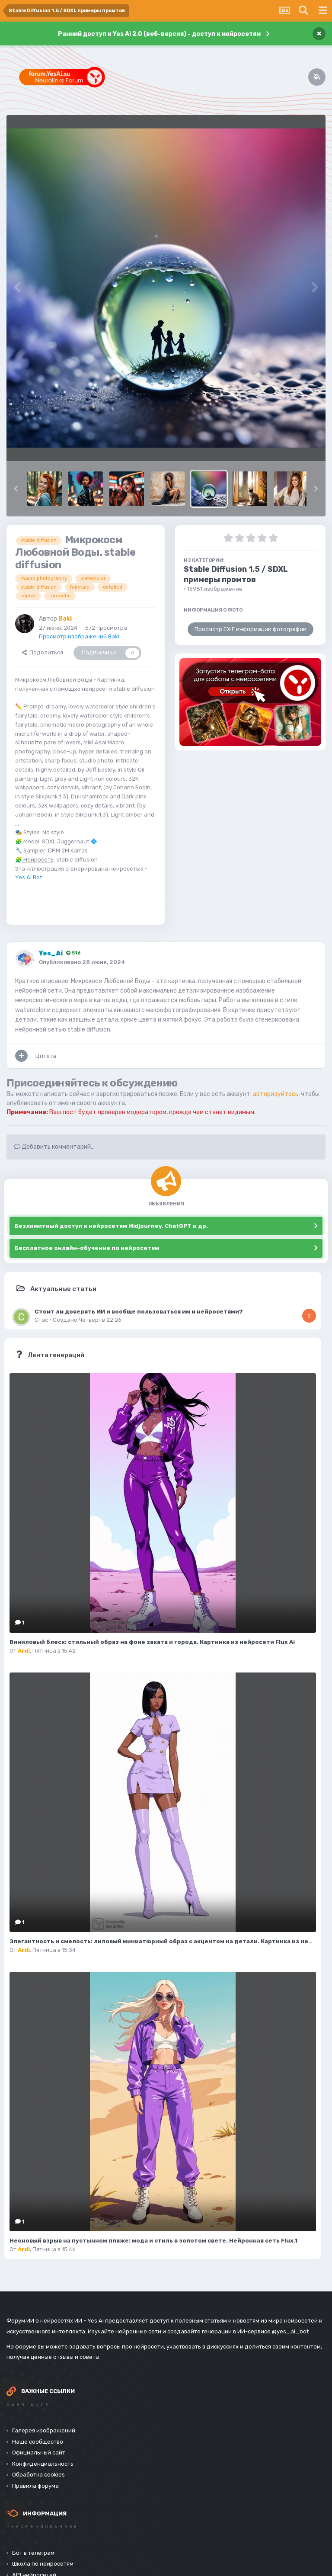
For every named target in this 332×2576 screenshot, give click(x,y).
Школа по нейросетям (42, 2563)
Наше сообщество (37, 2441)
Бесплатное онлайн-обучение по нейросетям (87, 1248)
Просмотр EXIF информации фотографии (250, 629)
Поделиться (42, 652)
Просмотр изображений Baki (79, 636)
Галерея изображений (43, 2430)
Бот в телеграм (33, 2553)
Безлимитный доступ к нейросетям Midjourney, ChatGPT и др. (111, 1226)
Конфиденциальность (42, 2464)
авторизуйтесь (275, 1094)
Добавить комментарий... (54, 1146)
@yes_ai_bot (290, 2331)
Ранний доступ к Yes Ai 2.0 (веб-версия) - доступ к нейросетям (159, 34)
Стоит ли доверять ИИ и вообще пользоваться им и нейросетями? (139, 1311)
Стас (41, 1320)
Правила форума (35, 2486)
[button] (16, 488)
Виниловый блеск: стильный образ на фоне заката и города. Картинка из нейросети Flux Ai (152, 1642)
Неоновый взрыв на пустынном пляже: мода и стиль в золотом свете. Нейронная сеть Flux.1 (153, 2240)
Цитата (45, 1056)
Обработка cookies (38, 2474)
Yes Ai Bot (28, 877)
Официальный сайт (38, 2452)
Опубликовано (82, 962)
